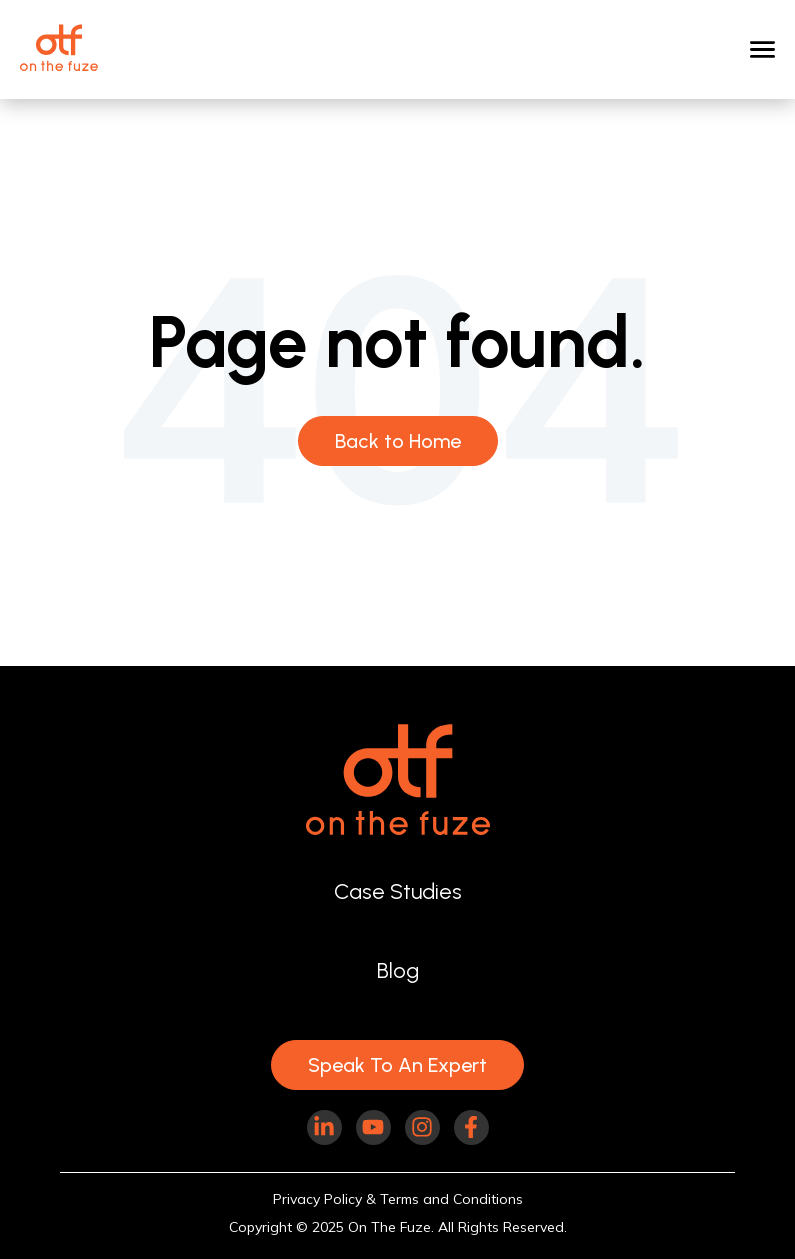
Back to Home (398, 441)
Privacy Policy (317, 1199)
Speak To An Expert (397, 1065)
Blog (398, 970)
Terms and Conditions (451, 1199)
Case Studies (398, 891)
